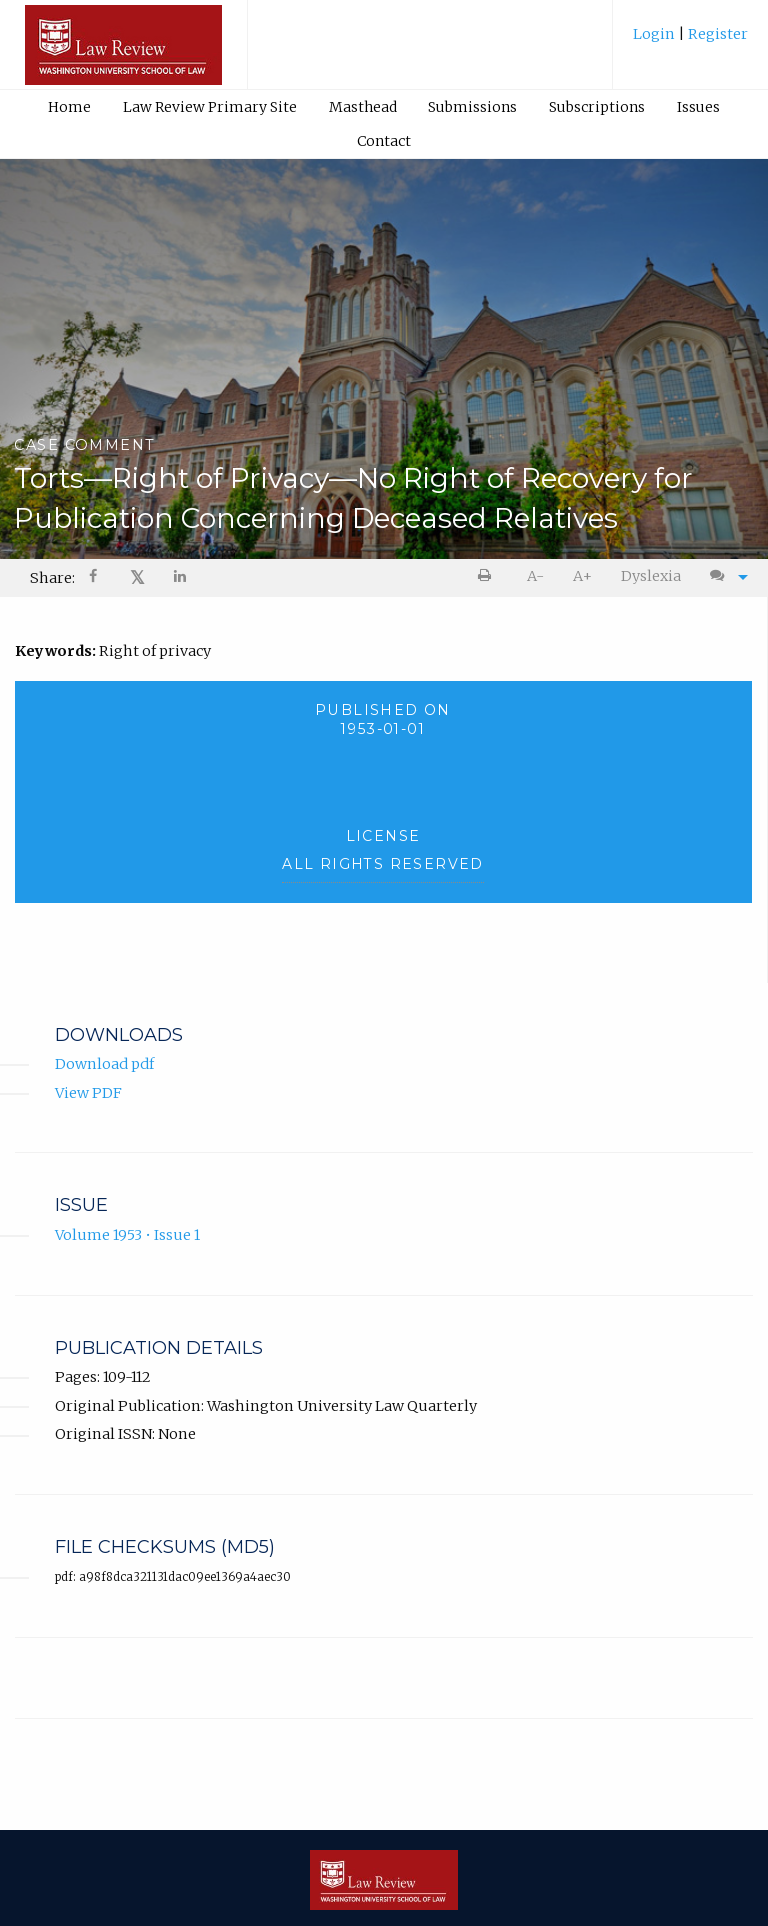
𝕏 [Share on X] (137, 577)
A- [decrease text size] (535, 576)
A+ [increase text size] (582, 576)
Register (716, 34)
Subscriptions (597, 107)
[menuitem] (690, 41)
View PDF (88, 1093)
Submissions (472, 107)
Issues (698, 107)
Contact (384, 141)
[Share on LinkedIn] (181, 578)
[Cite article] (724, 576)
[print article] (488, 576)
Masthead (363, 107)
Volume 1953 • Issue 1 (127, 1235)
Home (69, 107)
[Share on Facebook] (95, 578)
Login (655, 34)
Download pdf (104, 1064)
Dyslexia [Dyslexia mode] (651, 576)
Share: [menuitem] (52, 578)
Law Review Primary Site (210, 107)
